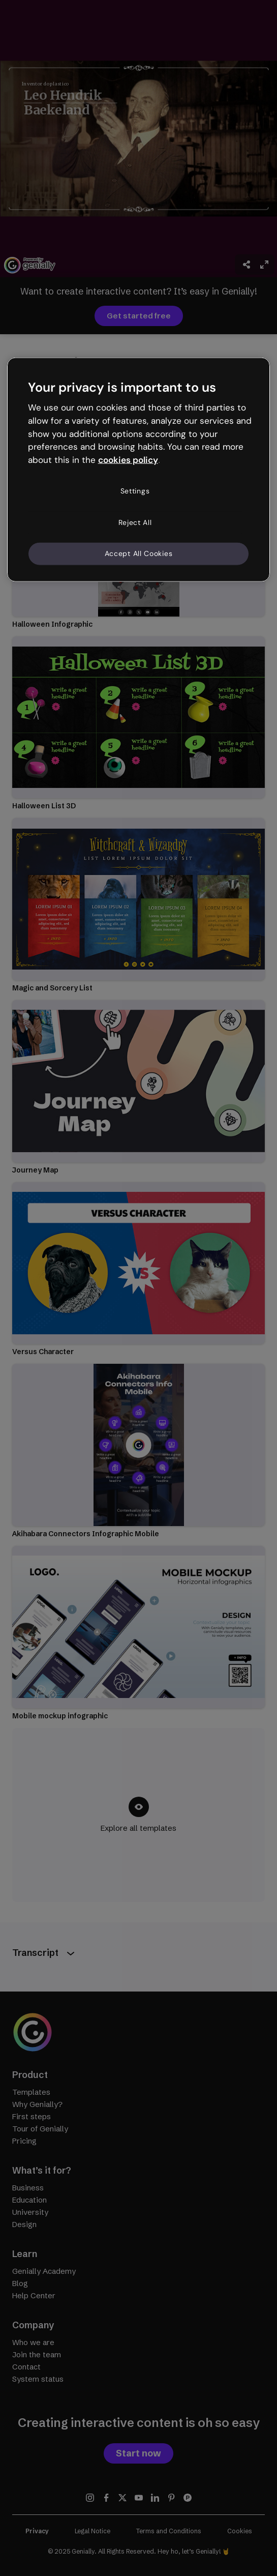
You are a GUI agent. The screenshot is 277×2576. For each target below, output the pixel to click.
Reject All (135, 521)
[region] (138, 469)
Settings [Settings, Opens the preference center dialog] (135, 490)
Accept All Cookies (139, 553)
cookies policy (128, 459)
